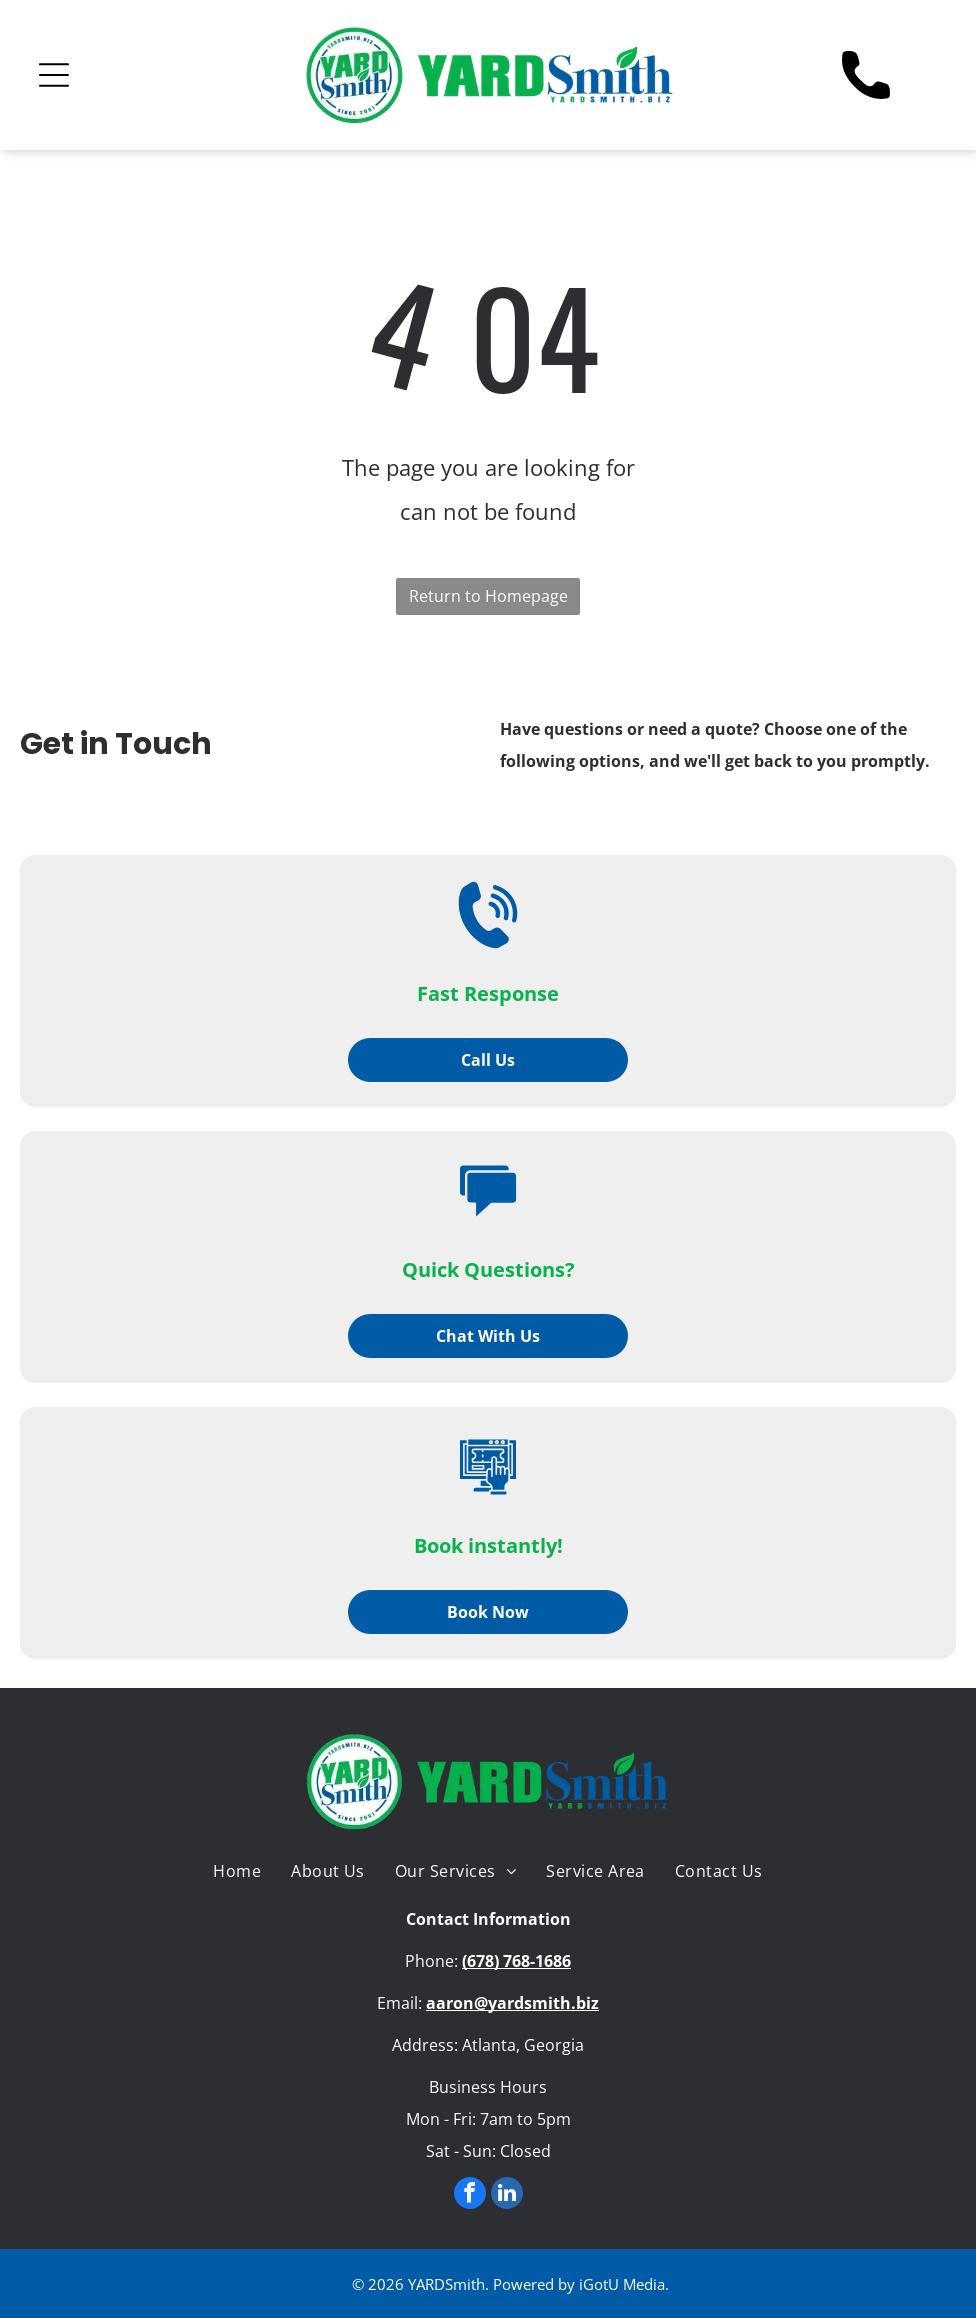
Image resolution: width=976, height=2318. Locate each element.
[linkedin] (507, 2195)
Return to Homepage (488, 596)
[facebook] (470, 2195)
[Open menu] (54, 75)
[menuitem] (237, 1871)
